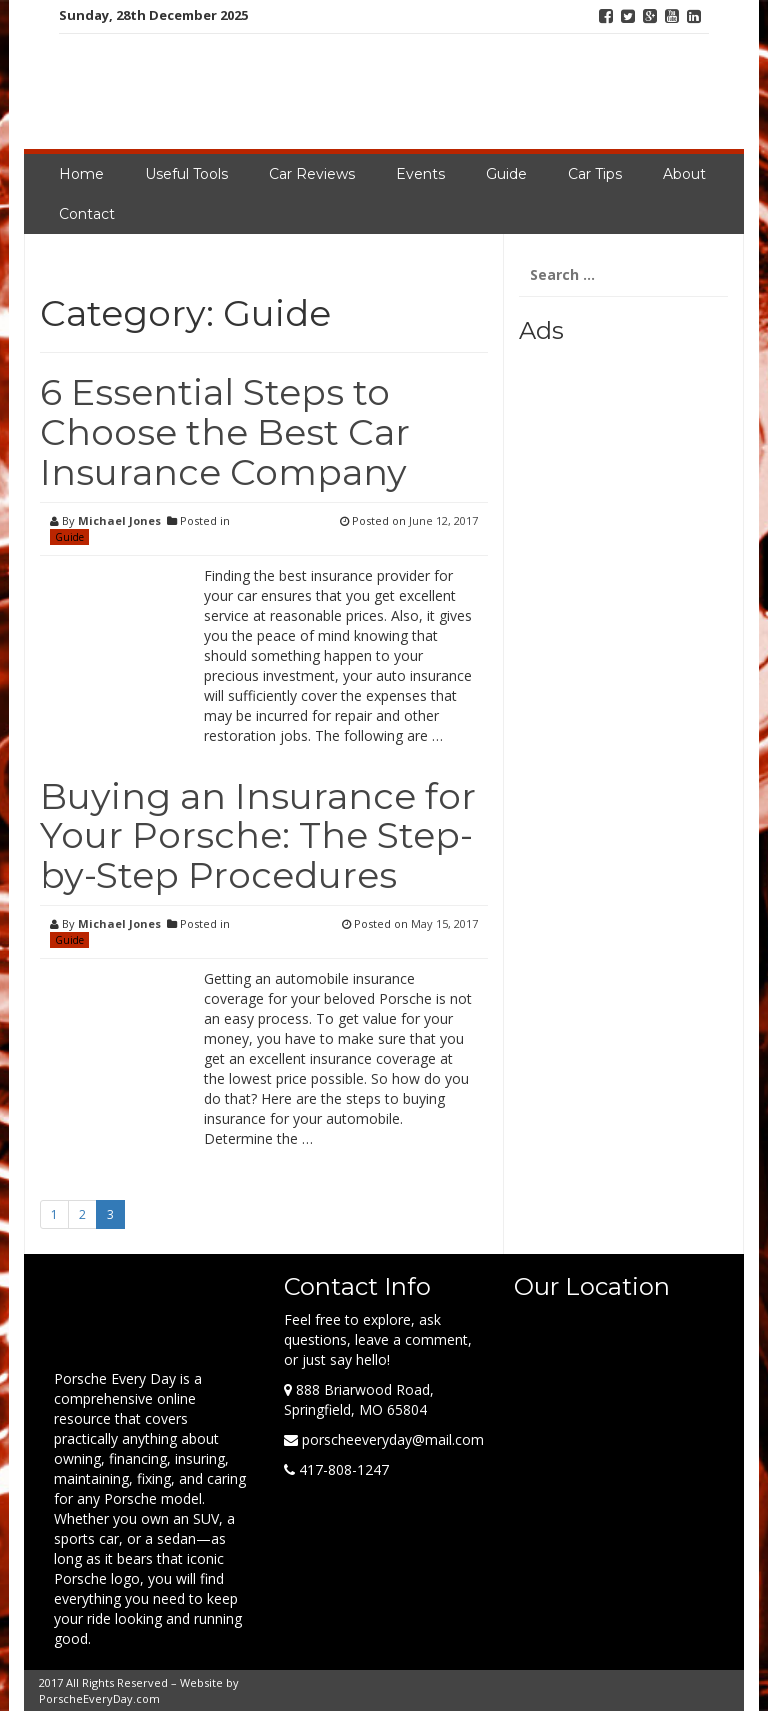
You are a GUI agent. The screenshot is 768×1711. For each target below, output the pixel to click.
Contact (87, 214)
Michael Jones (119, 520)
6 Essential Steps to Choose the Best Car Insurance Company (225, 431)
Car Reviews (312, 174)
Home (81, 174)
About (684, 174)
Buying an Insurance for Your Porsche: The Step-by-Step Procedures (258, 835)
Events (420, 174)
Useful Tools (186, 174)
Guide (506, 174)
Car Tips (595, 174)
